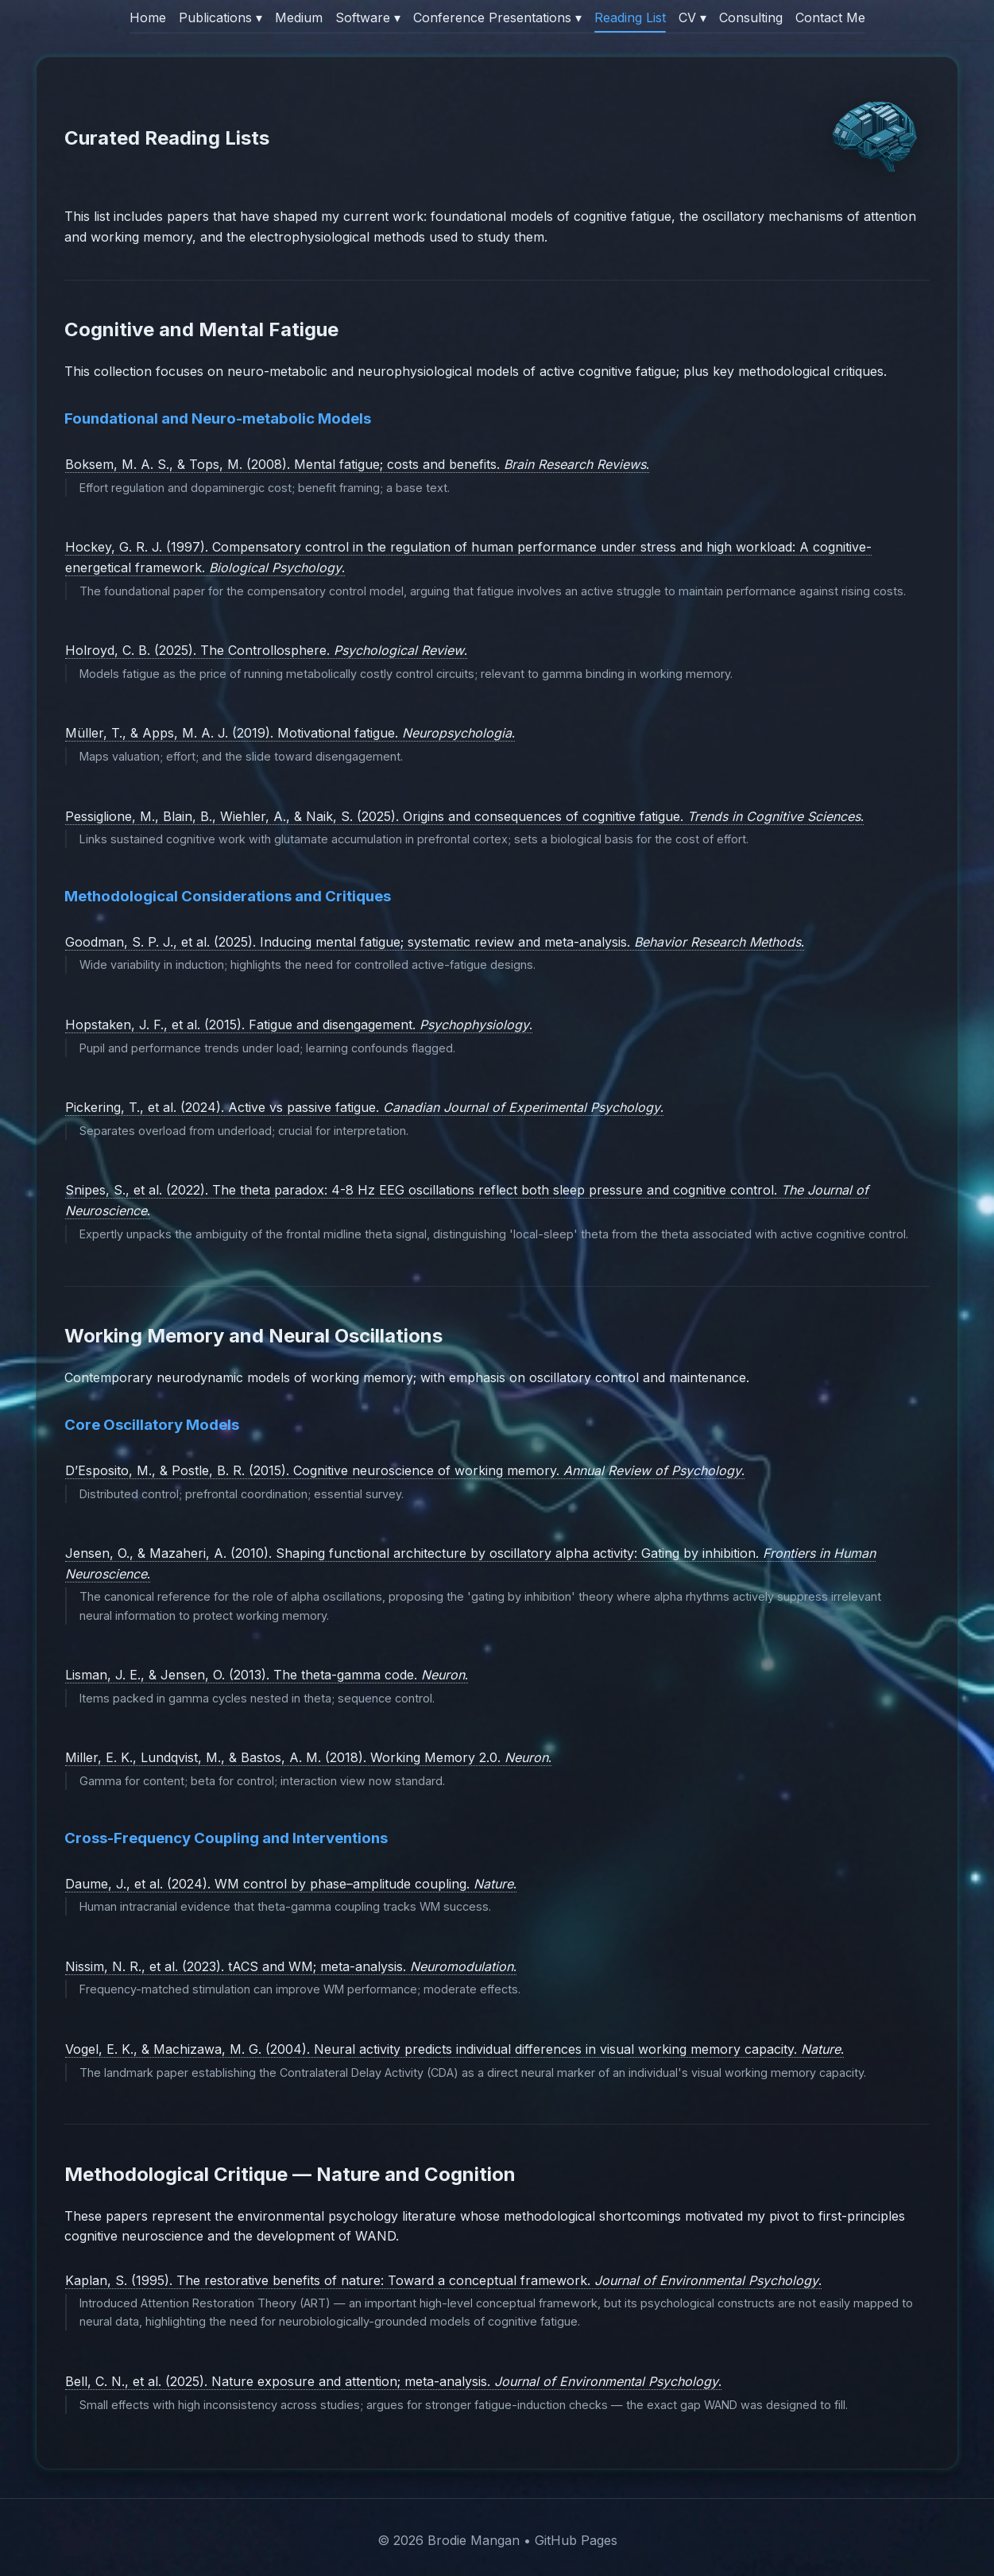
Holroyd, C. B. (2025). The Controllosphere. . (266, 650)
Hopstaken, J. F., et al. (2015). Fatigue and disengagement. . (298, 1024)
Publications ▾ (220, 17)
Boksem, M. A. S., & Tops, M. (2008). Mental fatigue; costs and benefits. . (357, 464)
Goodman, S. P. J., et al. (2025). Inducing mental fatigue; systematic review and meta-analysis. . (434, 942)
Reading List (630, 17)
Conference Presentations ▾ (497, 17)
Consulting (751, 17)
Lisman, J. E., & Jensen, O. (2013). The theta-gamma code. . (266, 1675)
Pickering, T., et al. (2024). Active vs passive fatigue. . (364, 1107)
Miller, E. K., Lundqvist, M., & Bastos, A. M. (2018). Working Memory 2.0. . (308, 1757)
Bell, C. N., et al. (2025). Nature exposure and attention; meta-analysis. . (393, 2381)
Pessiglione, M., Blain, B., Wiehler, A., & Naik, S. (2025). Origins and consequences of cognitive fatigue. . (464, 816)
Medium (299, 17)
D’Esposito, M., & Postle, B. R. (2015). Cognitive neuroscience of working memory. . (405, 1470)
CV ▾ (692, 17)
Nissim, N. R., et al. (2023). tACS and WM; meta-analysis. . (290, 1966)
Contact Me (830, 17)
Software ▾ (367, 17)
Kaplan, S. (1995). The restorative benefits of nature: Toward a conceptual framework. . (443, 2280)
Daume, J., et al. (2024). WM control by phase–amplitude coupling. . (290, 1884)
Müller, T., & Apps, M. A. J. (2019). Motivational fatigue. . (290, 733)
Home (148, 17)
